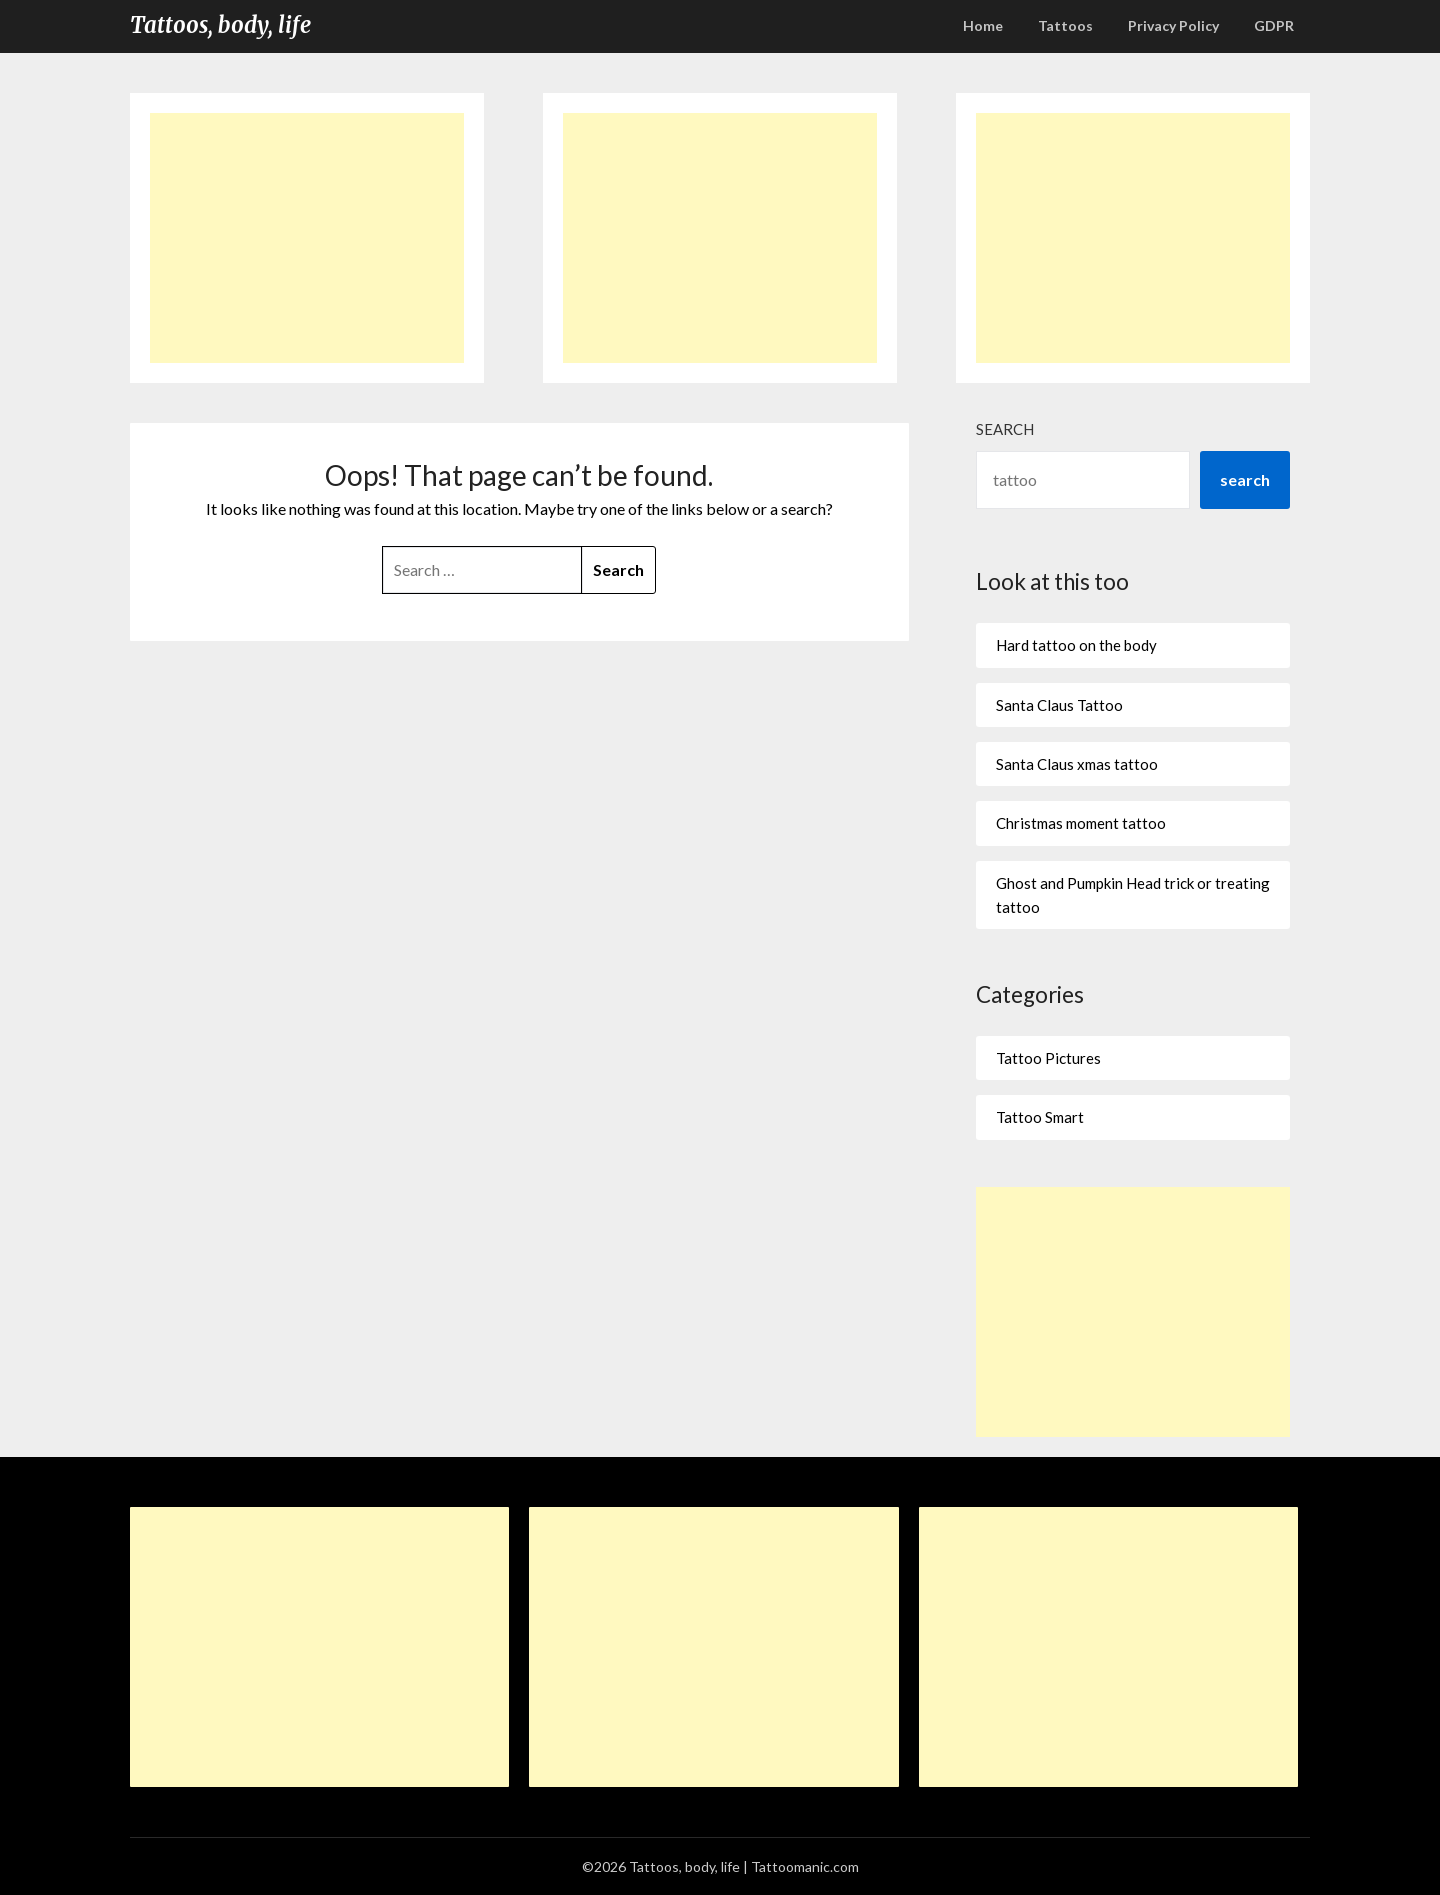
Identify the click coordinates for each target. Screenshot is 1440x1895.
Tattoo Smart (1040, 1117)
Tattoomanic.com (805, 1866)
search (1245, 479)
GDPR (1274, 25)
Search (1005, 429)
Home (983, 25)
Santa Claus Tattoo (1059, 705)
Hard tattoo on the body (1076, 645)
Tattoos (1065, 25)
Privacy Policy (1173, 25)
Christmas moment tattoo (1081, 823)
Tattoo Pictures (1048, 1058)
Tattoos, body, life (220, 25)
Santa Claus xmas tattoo (1077, 764)
